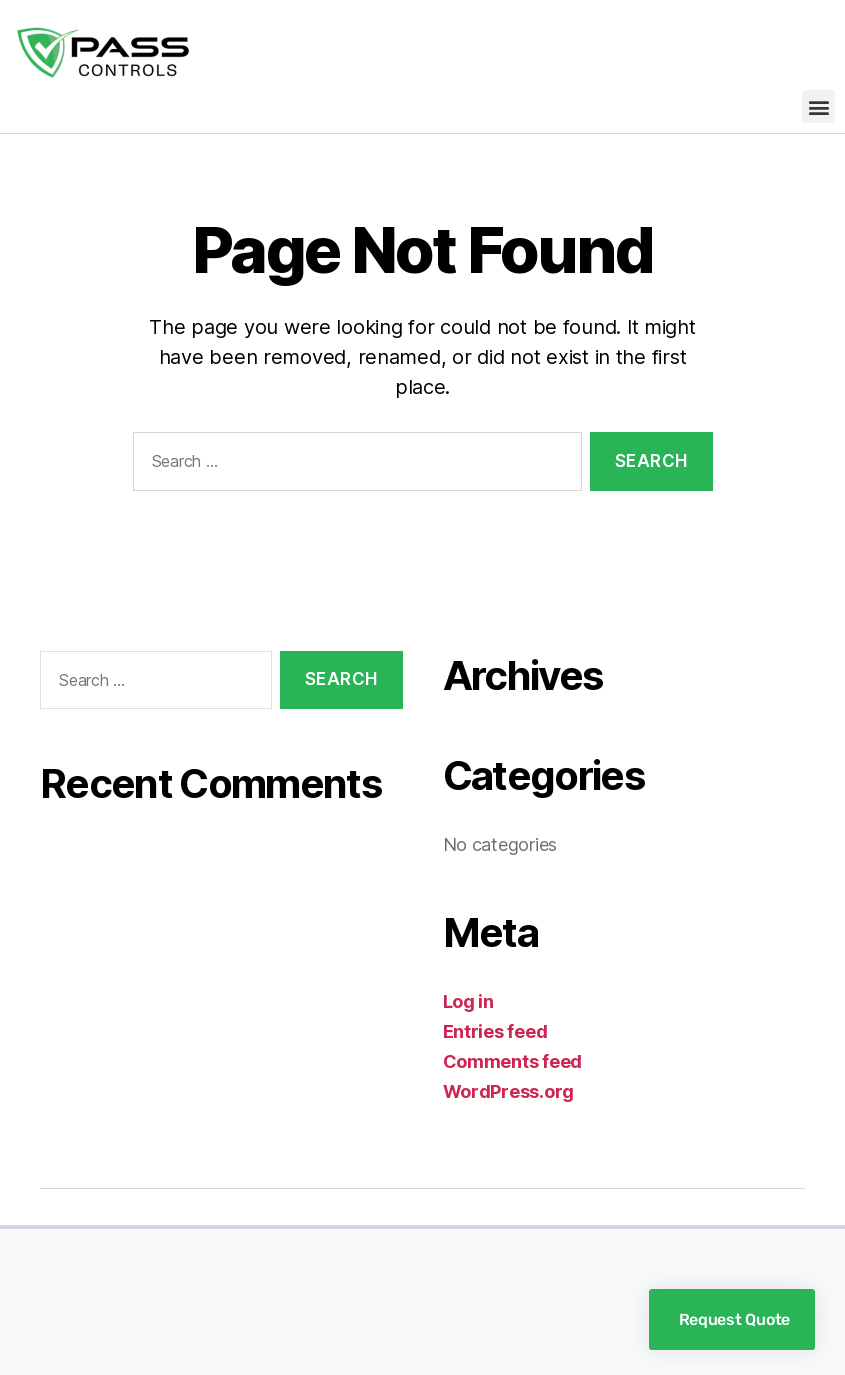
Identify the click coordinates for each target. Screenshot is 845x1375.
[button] (818, 106)
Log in (468, 1001)
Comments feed (513, 1061)
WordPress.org (509, 1091)
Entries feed (495, 1031)
